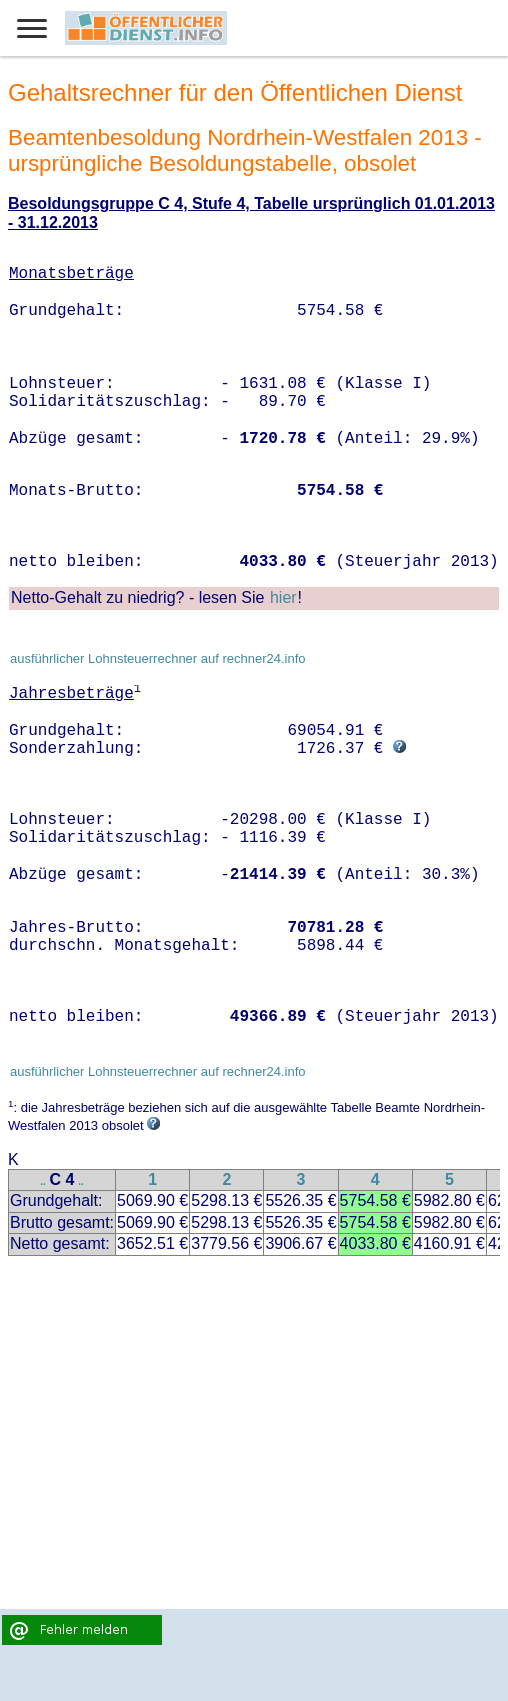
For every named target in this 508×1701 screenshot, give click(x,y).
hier (283, 597)
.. (43, 1181)
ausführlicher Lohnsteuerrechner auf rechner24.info (158, 658)
